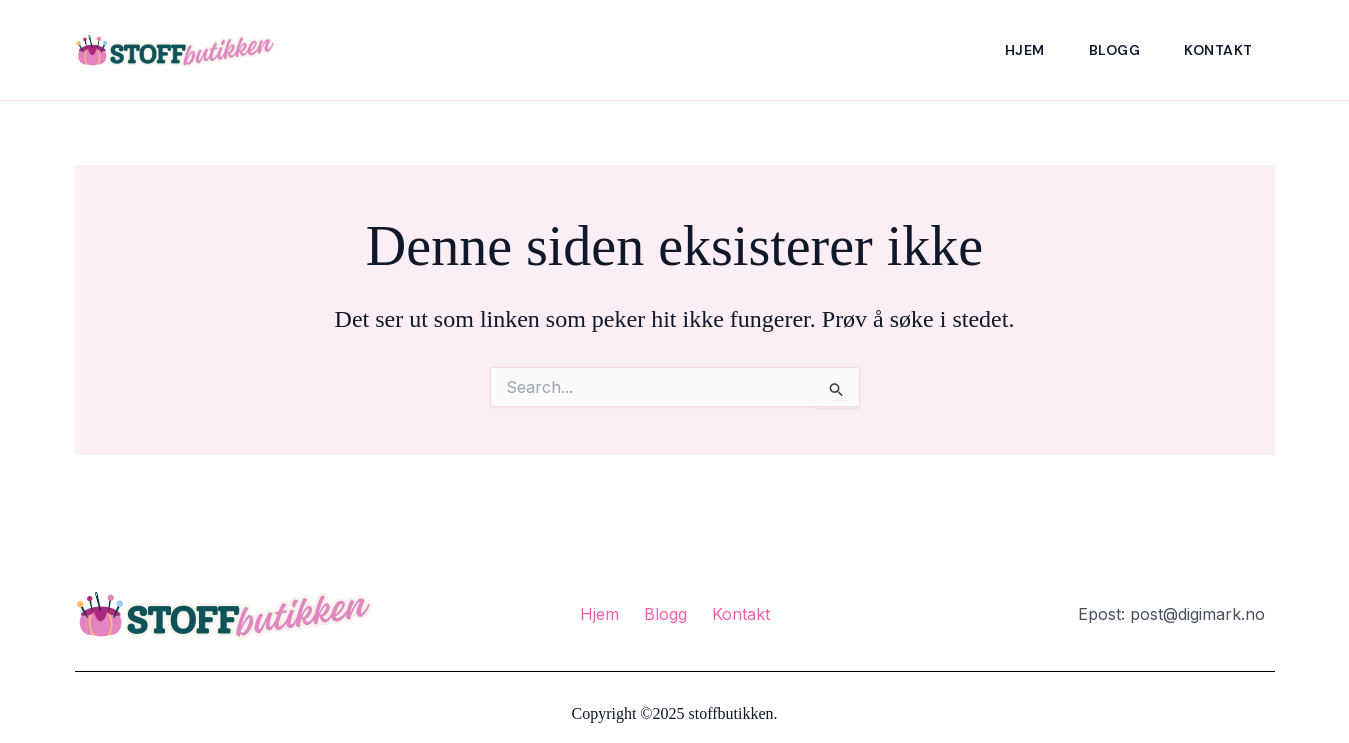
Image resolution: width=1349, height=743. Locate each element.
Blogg (1115, 50)
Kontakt (1218, 50)
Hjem (1025, 50)
